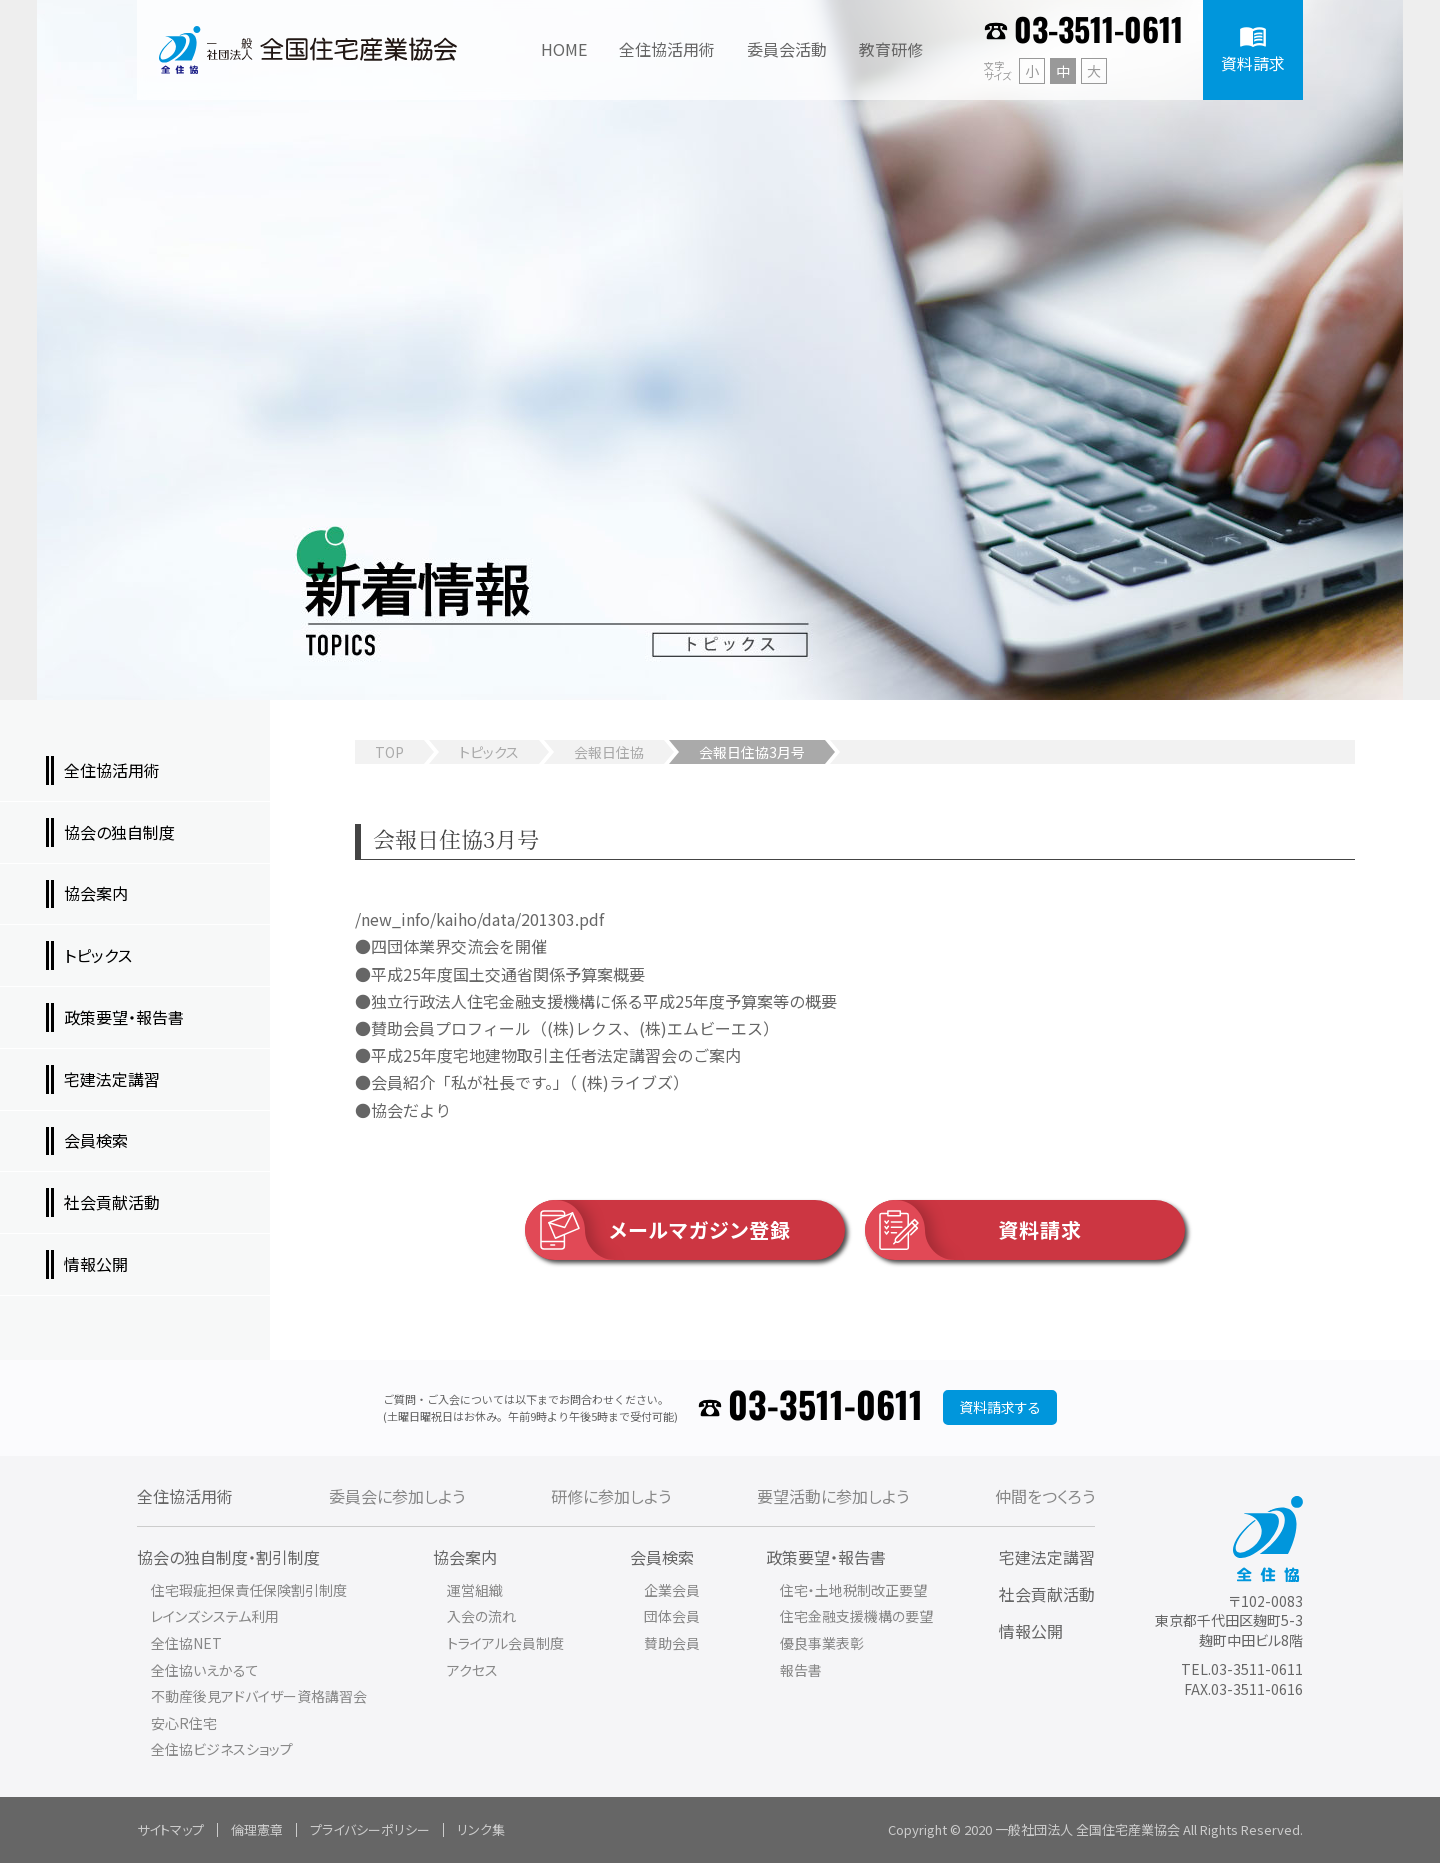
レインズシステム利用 (215, 1616)
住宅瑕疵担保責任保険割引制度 (249, 1590)
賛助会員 (672, 1643)
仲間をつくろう (1045, 1496)
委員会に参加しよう (397, 1496)
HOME (564, 49)
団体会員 (672, 1616)
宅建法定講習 (1047, 1557)
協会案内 (465, 1557)
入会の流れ (481, 1616)
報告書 (801, 1670)
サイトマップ (170, 1829)
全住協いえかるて (205, 1670)
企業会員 (672, 1590)
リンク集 (481, 1829)
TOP (389, 752)
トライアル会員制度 (505, 1643)
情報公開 (1031, 1631)
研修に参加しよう (611, 1496)
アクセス (472, 1670)
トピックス (489, 752)
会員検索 (662, 1557)
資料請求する (1000, 1407)
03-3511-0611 (1098, 32)
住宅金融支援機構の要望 (856, 1616)
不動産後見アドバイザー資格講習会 (259, 1696)
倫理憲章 (257, 1829)
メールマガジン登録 (658, 1230)
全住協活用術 (185, 1496)
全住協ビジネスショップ (222, 1749)
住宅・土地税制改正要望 (853, 1590)
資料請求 (973, 1230)
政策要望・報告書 (826, 1557)
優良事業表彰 (822, 1643)
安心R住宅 (184, 1723)
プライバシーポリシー (370, 1829)
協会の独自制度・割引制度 (228, 1557)
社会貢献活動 (1047, 1594)
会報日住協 (609, 752)
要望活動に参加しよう (833, 1496)
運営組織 (475, 1590)
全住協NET (186, 1643)
